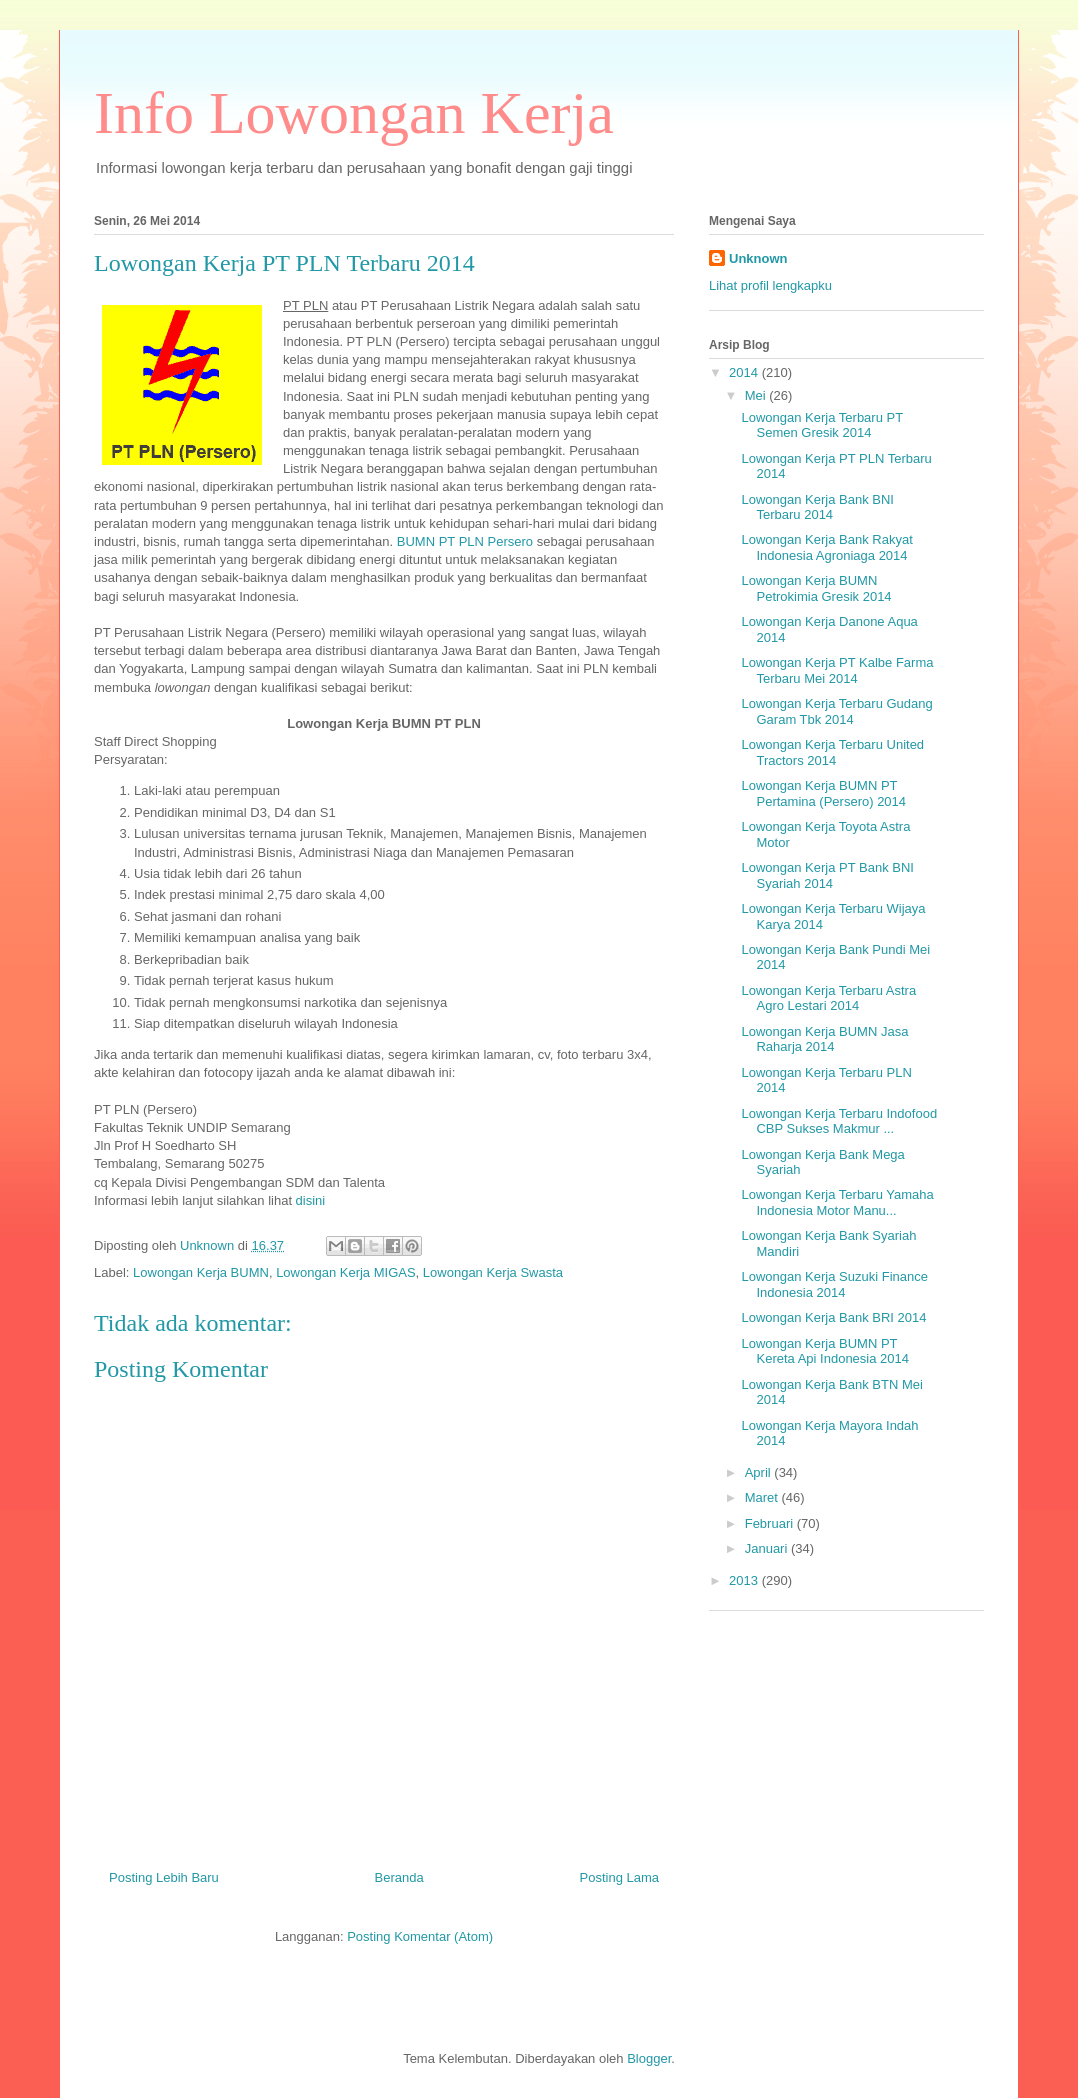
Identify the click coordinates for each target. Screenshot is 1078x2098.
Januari (768, 1548)
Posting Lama (620, 1877)
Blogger (649, 2058)
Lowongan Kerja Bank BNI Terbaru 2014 (817, 507)
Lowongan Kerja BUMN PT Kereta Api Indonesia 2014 (825, 1351)
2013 (745, 1580)
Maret (763, 1497)
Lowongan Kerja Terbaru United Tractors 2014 (832, 752)
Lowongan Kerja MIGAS (345, 1272)
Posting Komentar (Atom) (420, 1936)
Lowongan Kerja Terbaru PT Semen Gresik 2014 (821, 425)
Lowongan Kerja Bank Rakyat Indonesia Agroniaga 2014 (826, 547)
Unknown (758, 258)
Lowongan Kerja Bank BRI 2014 (833, 1317)
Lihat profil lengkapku (770, 285)
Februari (771, 1523)
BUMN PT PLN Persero (465, 541)
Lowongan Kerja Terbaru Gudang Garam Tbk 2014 (836, 711)
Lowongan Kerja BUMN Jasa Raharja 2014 (824, 1039)
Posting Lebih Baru (164, 1877)
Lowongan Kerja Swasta (493, 1272)
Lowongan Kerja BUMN (201, 1272)
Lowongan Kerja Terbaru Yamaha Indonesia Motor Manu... (837, 1202)
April (760, 1472)
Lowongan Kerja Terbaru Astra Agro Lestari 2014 (828, 998)
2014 (745, 372)
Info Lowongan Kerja (354, 113)
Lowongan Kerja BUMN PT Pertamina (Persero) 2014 (823, 793)
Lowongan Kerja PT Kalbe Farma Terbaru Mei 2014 (837, 670)
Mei (757, 395)
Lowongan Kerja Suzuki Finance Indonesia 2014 (834, 1284)
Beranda (399, 1877)
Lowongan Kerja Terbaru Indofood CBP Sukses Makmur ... (839, 1121)
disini (311, 1200)
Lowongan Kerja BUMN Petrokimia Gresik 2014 (816, 588)
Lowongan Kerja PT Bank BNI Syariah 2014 (827, 875)
